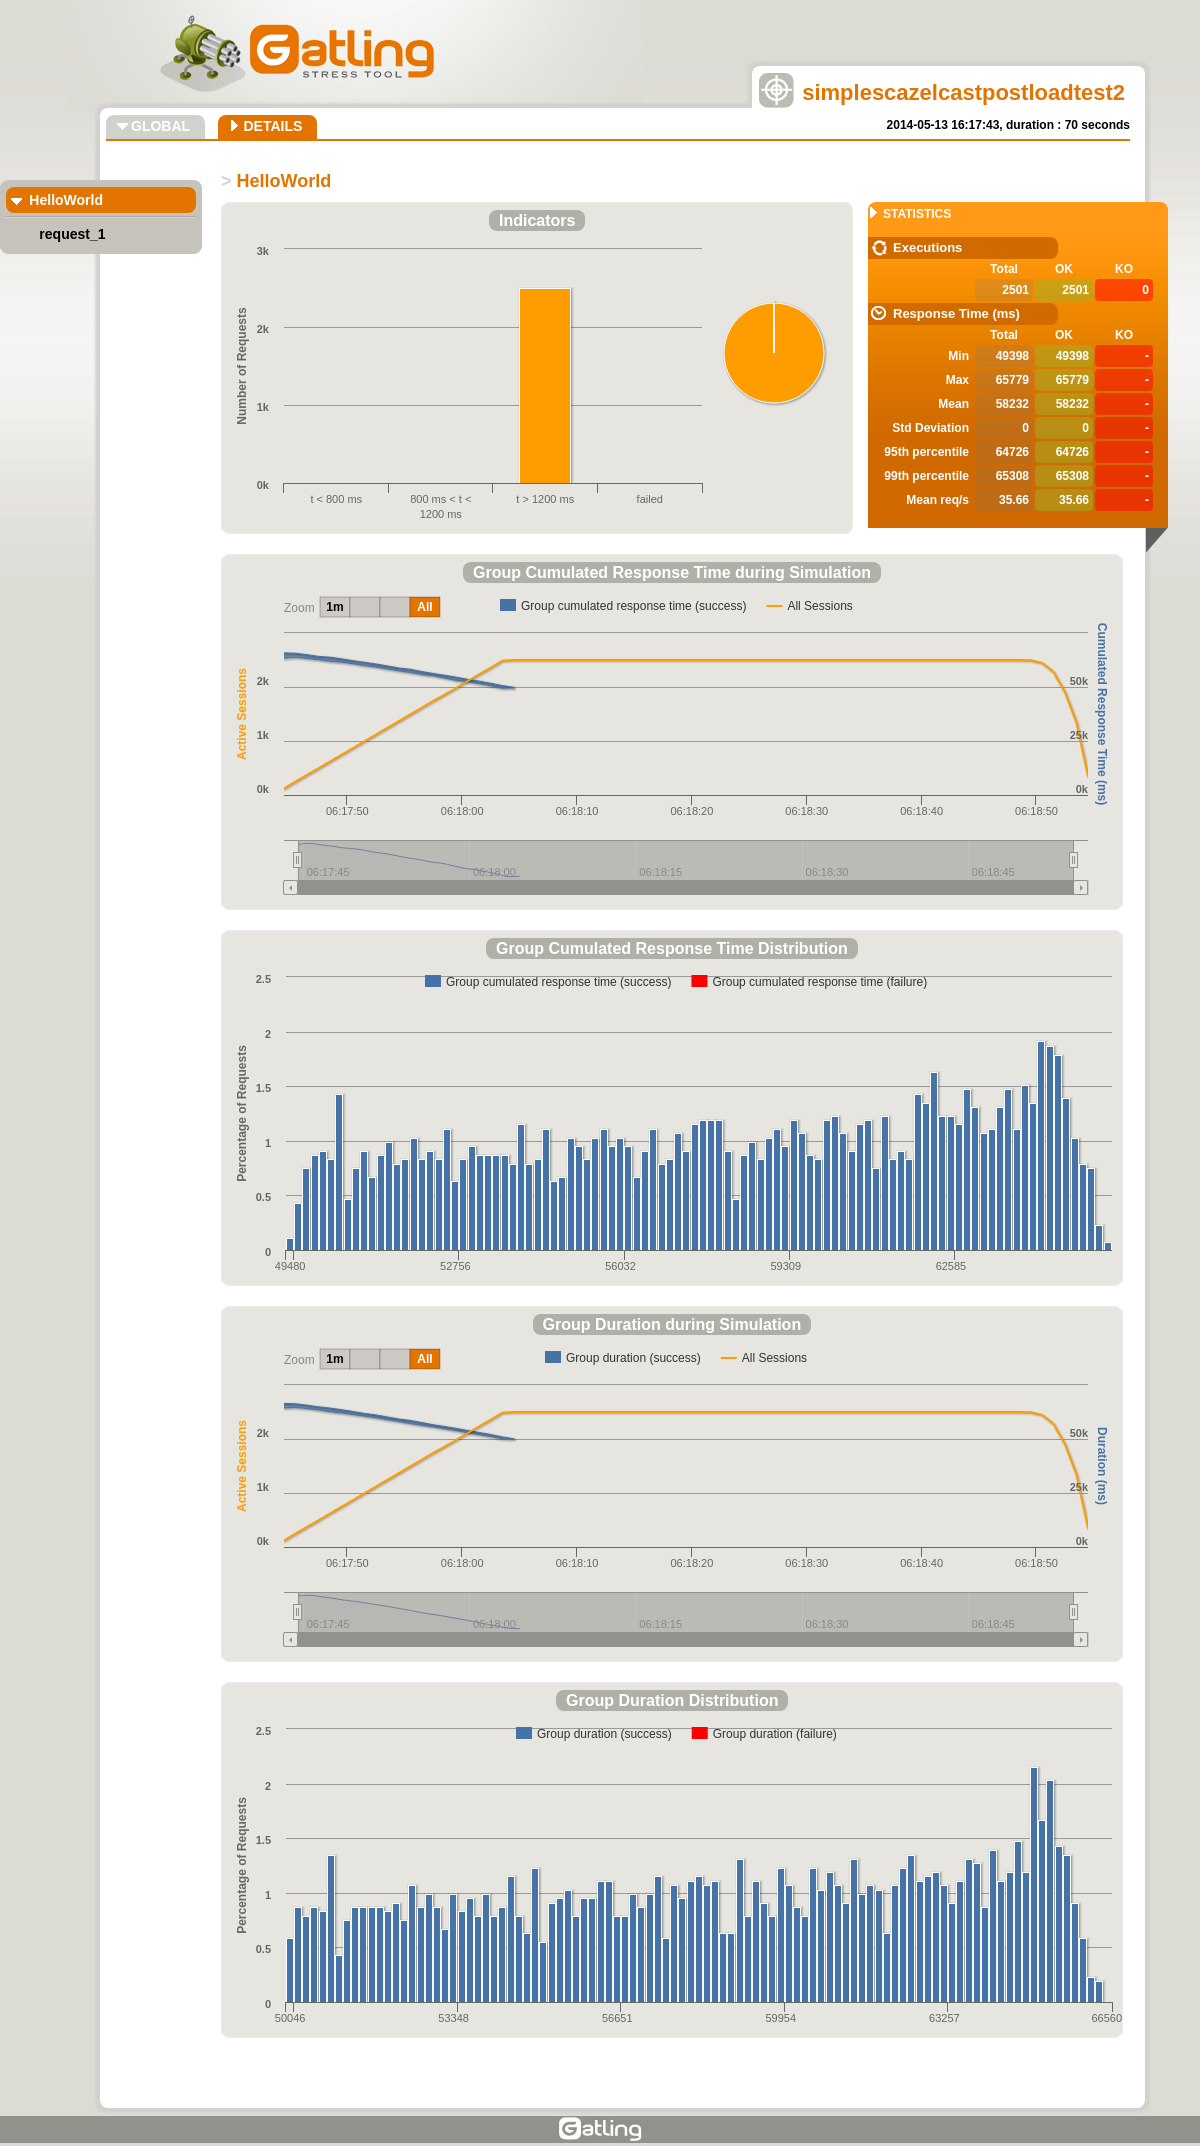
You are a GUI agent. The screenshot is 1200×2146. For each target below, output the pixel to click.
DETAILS (272, 126)
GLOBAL (160, 126)
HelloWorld (66, 200)
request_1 (72, 234)
